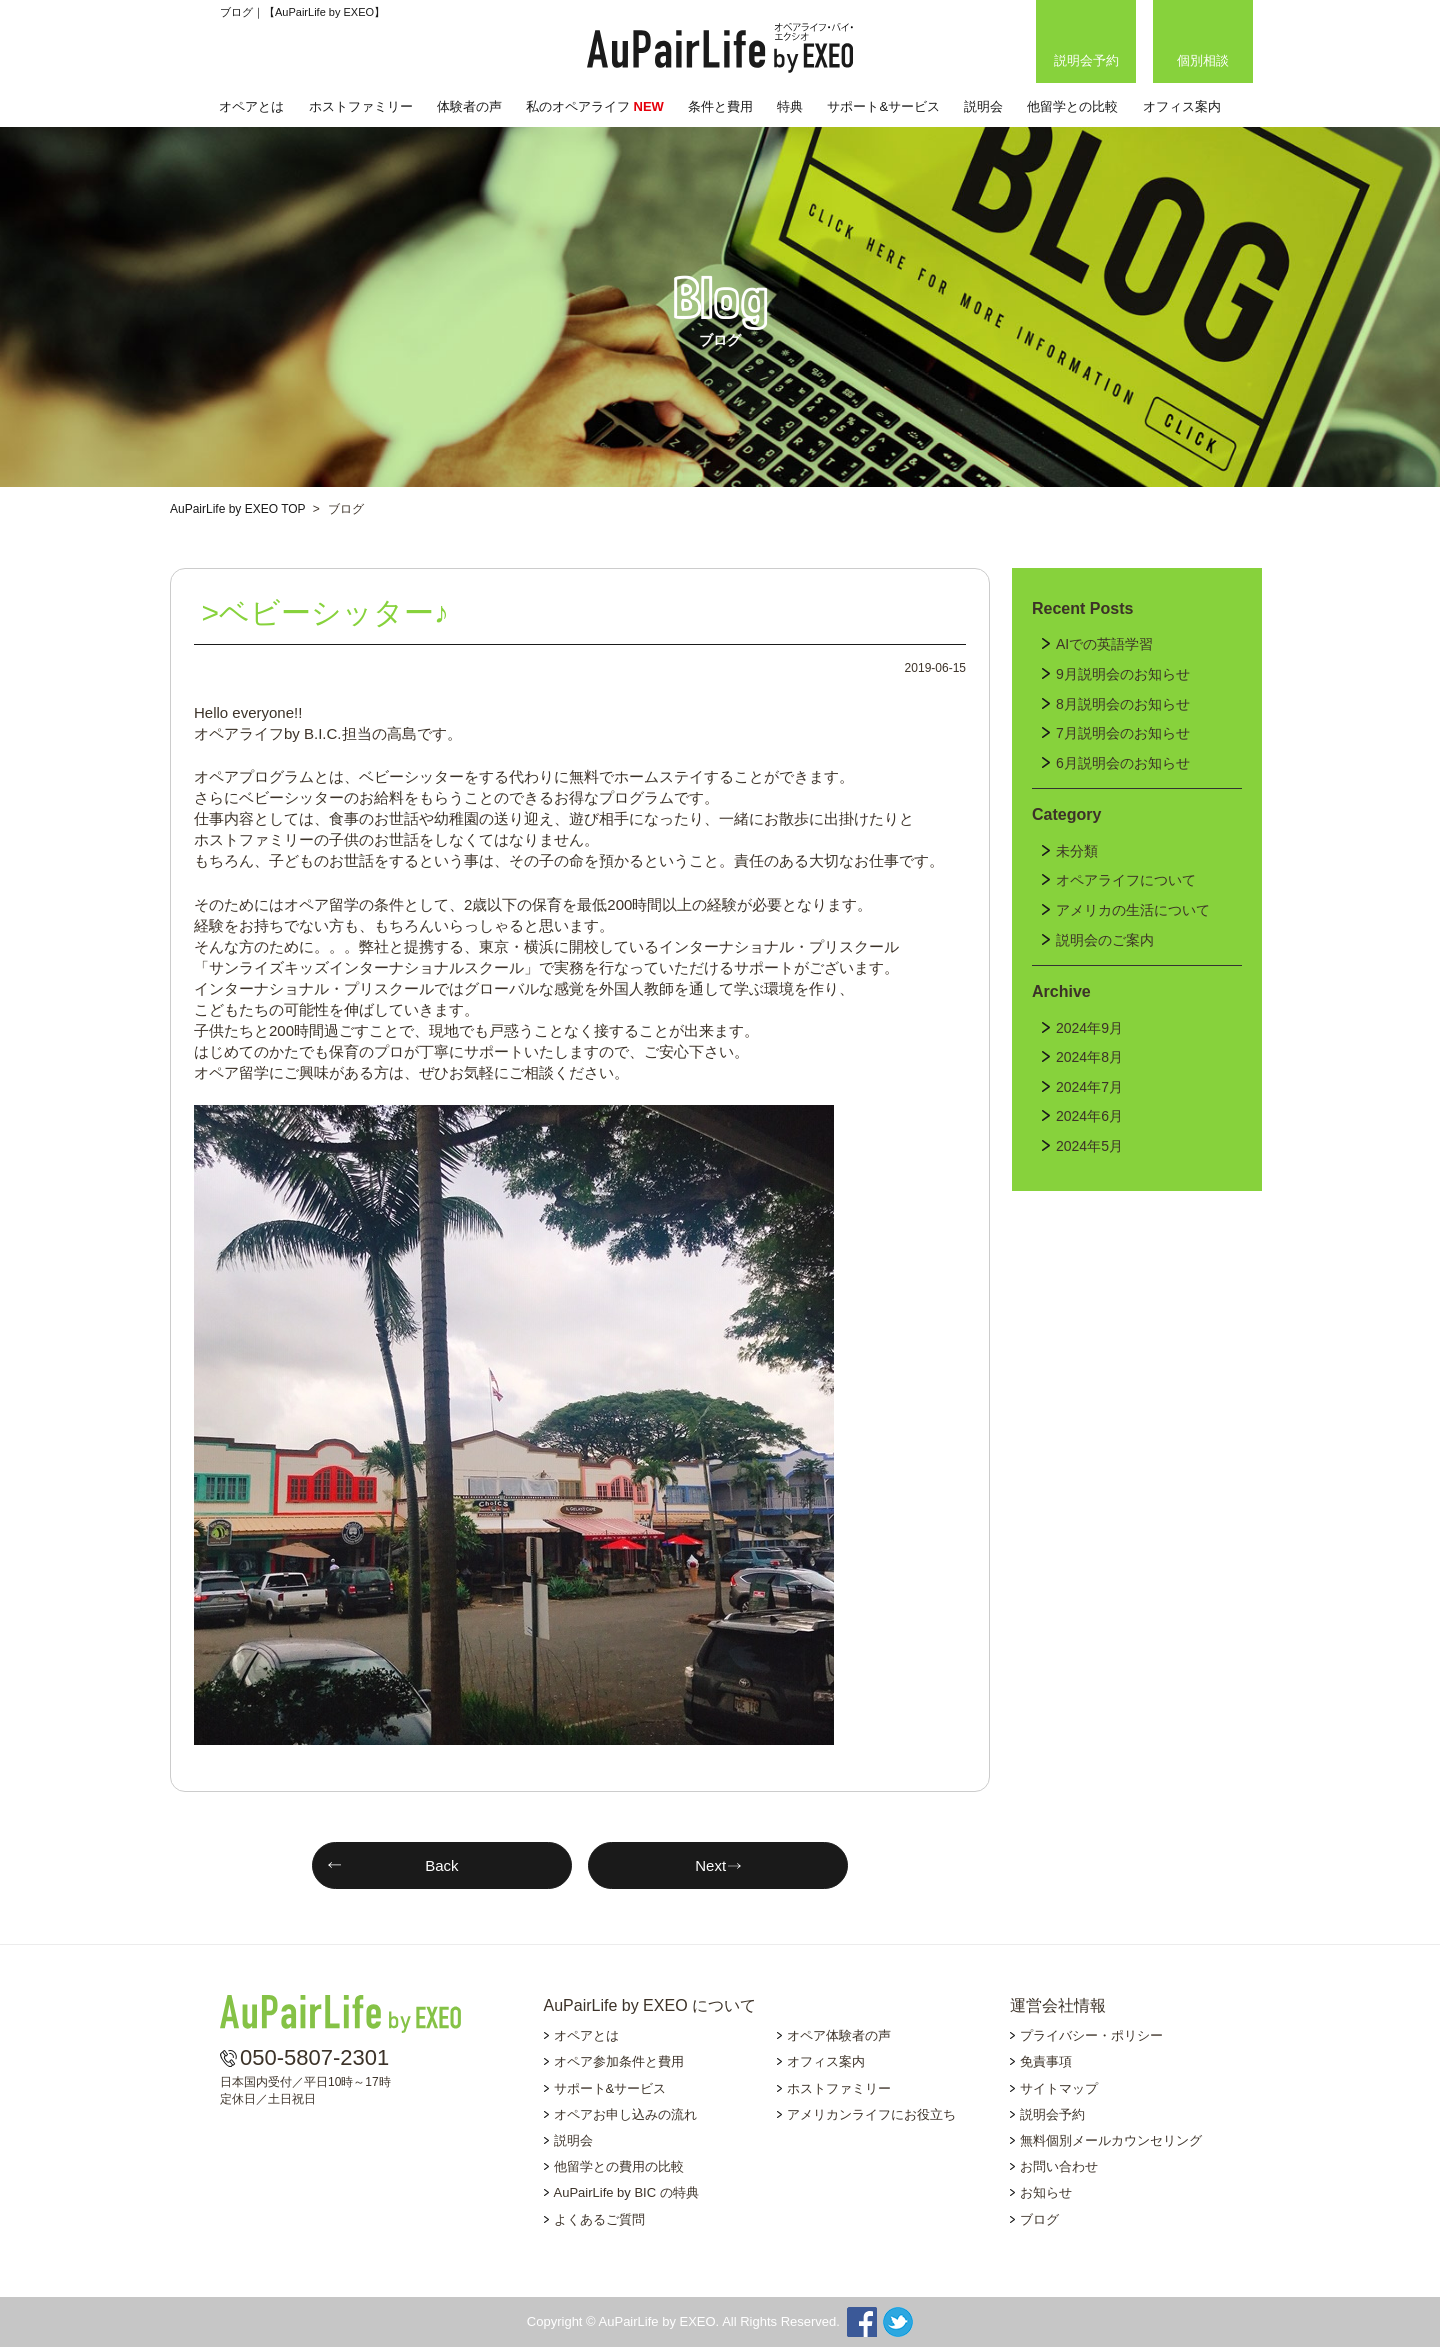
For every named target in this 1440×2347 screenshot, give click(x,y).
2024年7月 (1089, 1087)
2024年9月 (1089, 1028)
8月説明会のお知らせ (1123, 704)
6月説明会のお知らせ (1123, 763)
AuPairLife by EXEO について (650, 2005)
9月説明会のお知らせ (1123, 674)
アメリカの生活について (1133, 910)
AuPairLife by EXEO (720, 48)
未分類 (1077, 851)
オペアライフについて (1126, 880)
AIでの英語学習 (1104, 644)
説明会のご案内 (1105, 940)
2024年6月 (1089, 1116)
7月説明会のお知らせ (1123, 733)
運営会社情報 (1058, 2005)
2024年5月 (1089, 1146)
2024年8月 (1089, 1057)
